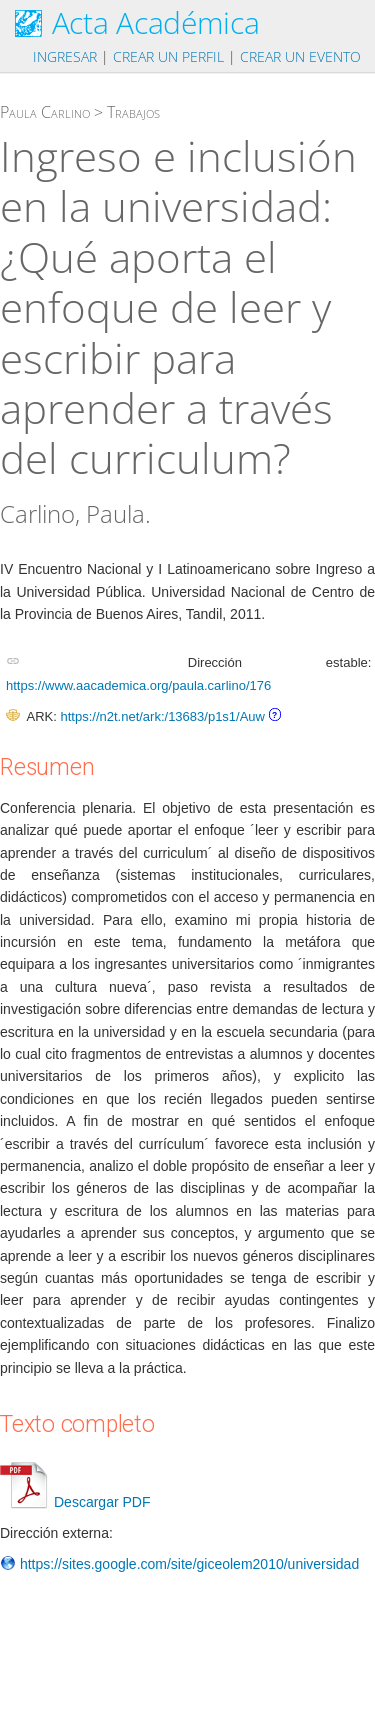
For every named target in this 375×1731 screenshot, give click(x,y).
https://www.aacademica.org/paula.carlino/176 (138, 685)
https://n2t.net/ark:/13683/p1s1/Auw (162, 716)
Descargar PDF (75, 1502)
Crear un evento (300, 56)
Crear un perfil (168, 56)
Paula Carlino (45, 112)
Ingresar (65, 56)
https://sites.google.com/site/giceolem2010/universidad (179, 1564)
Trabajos (133, 112)
